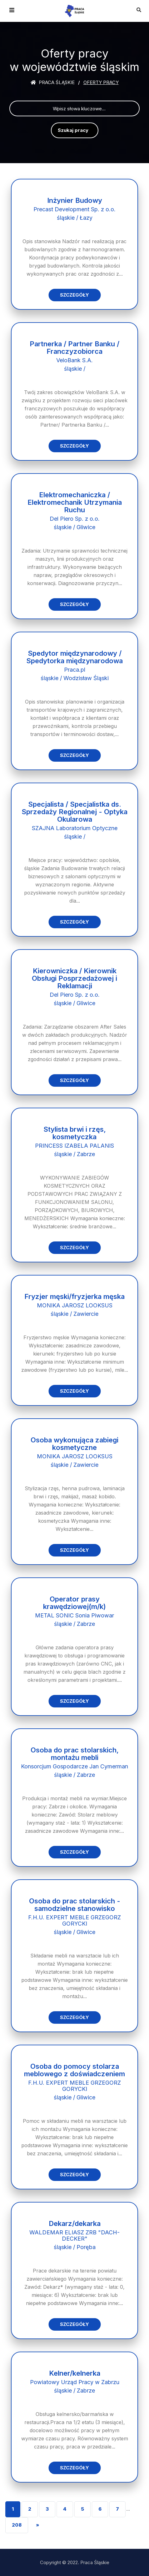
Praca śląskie (53, 82)
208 (17, 2525)
